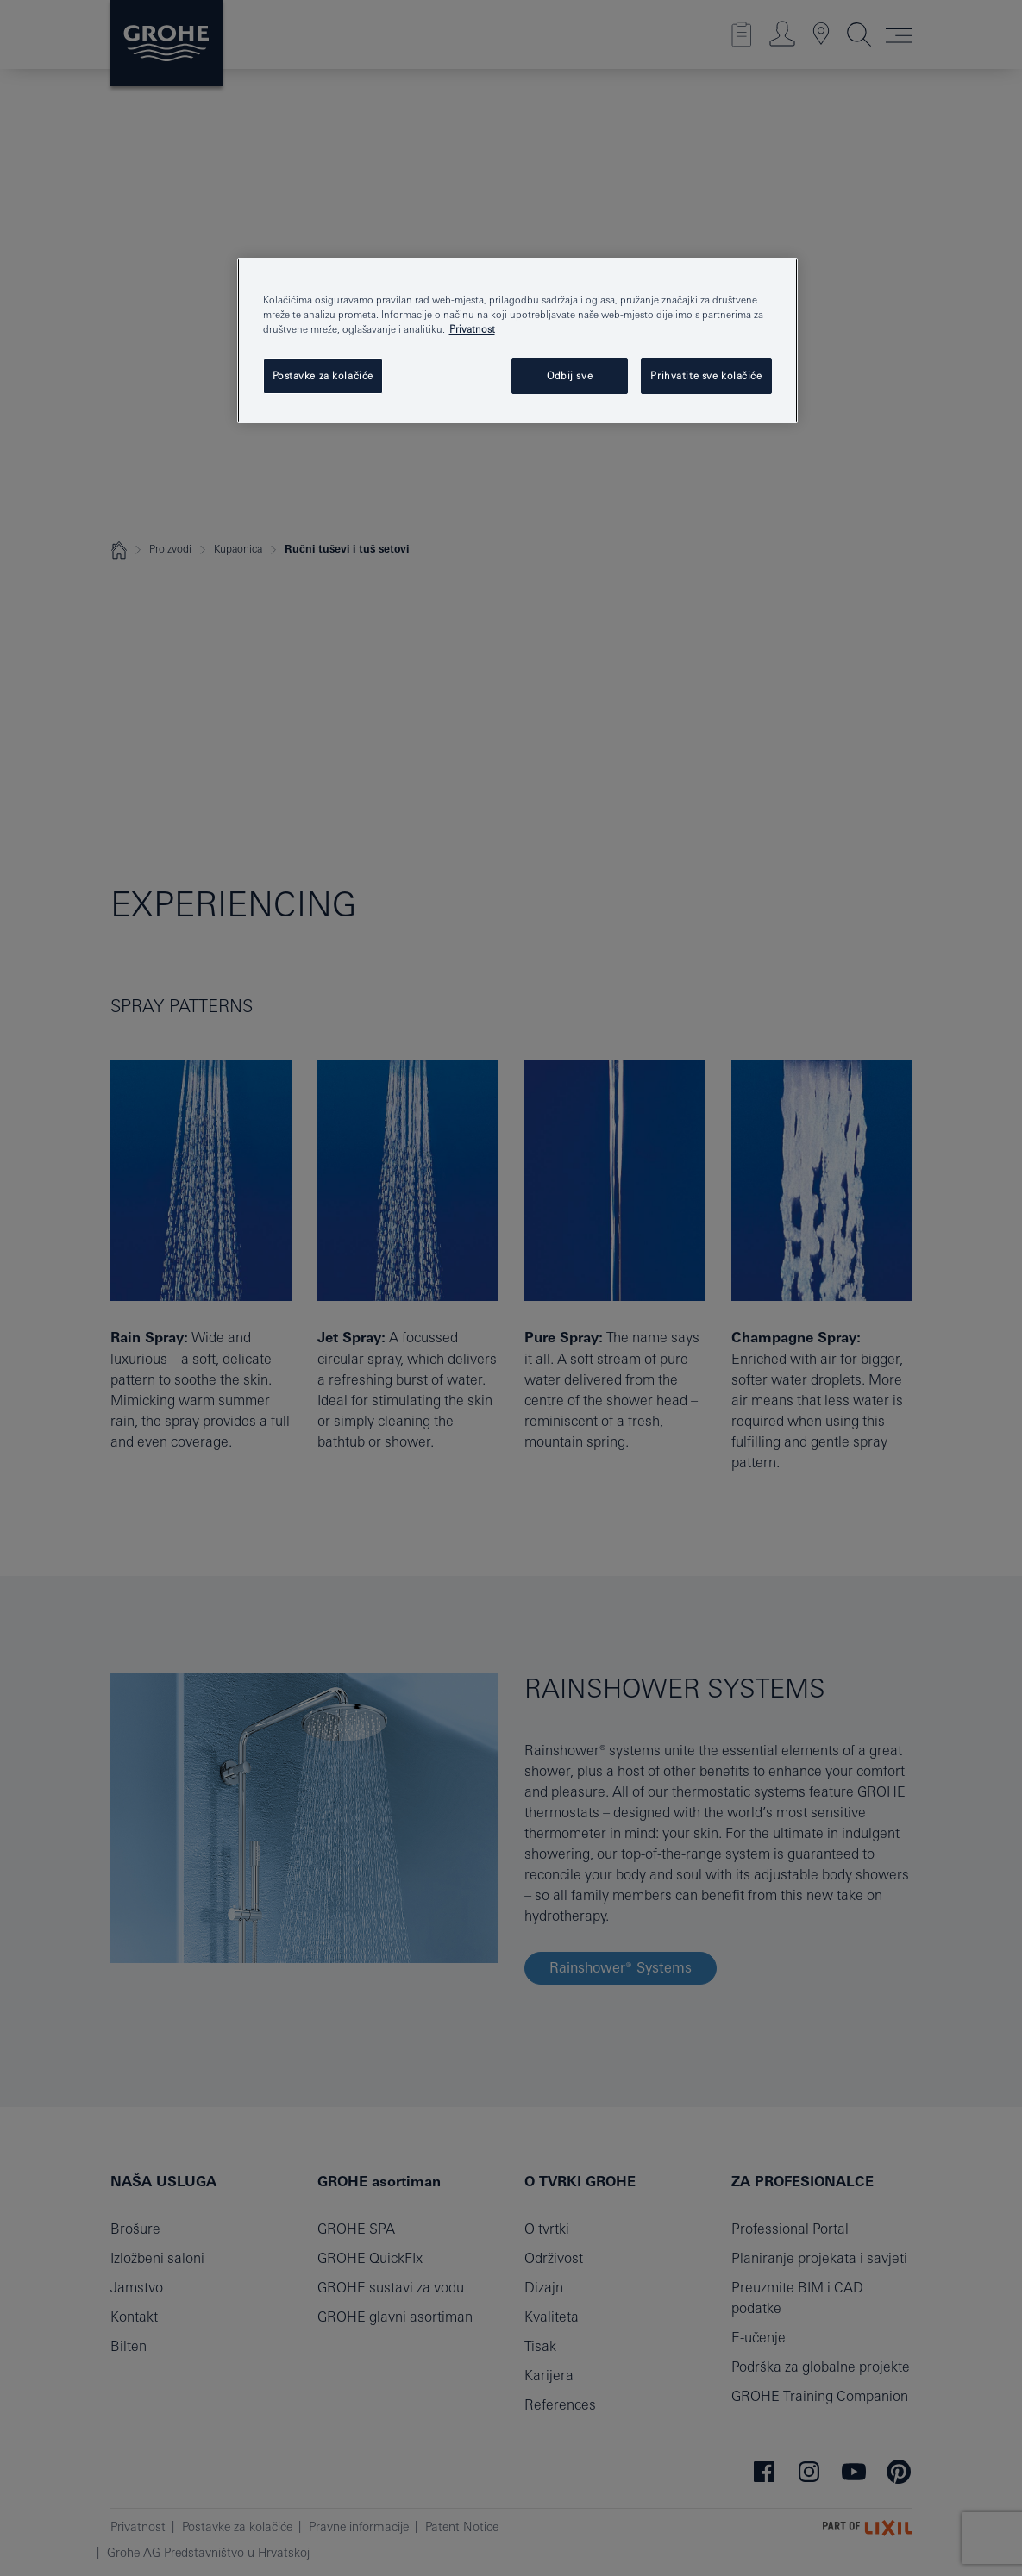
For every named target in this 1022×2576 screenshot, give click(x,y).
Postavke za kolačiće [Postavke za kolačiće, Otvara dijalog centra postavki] (323, 375)
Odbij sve (570, 375)
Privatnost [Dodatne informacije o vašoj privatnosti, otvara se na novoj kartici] (472, 329)
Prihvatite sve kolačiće (706, 375)
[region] (517, 340)
